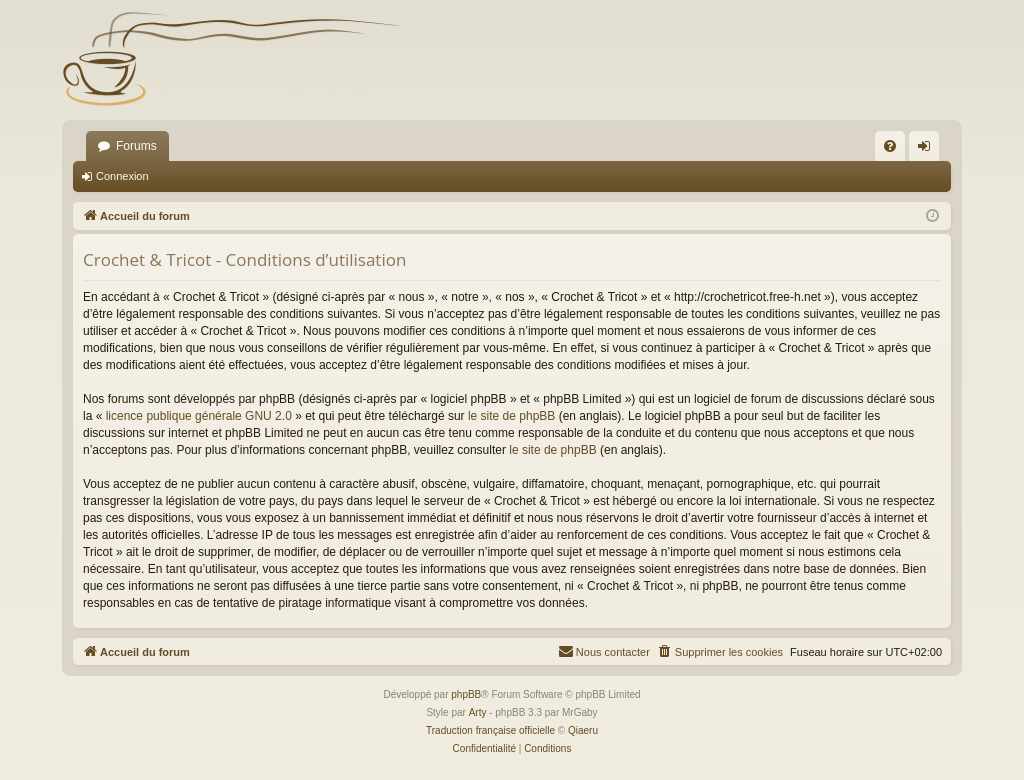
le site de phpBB (511, 416)
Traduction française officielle (490, 730)
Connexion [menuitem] (928, 150)
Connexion (122, 176)
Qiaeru (583, 730)
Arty (478, 712)
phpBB (466, 694)
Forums (136, 146)
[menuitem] (890, 146)
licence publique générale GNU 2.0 (199, 416)
